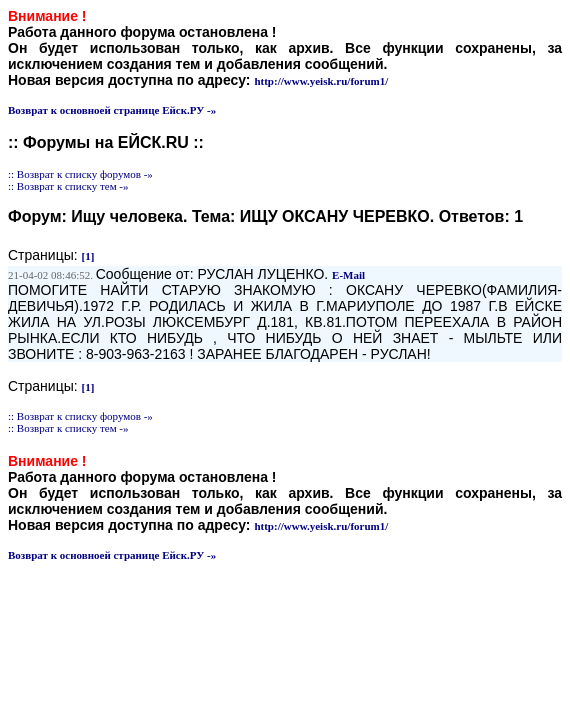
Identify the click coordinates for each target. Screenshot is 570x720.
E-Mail (348, 275)
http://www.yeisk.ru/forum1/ (321, 81)
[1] (88, 256)
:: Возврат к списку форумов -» (80, 174)
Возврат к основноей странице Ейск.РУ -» (112, 110)
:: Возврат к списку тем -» (68, 186)
